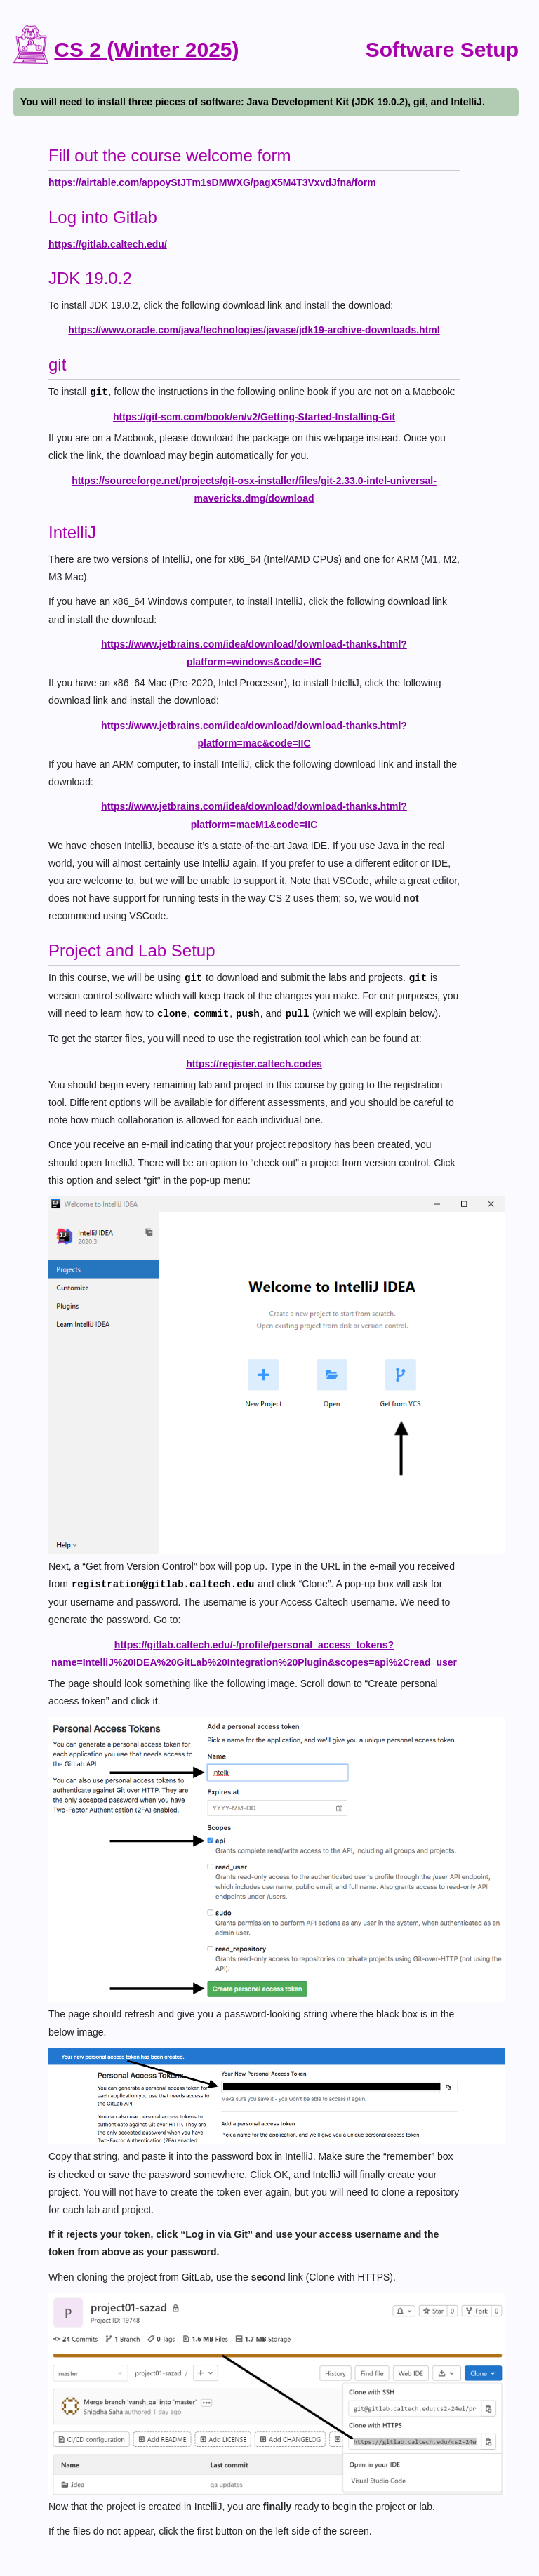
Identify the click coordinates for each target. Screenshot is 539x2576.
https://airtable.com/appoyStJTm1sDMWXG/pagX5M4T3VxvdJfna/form (212, 182)
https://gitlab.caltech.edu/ (107, 244)
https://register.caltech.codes (254, 1063)
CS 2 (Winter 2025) (146, 49)
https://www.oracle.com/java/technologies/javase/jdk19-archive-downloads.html (253, 329)
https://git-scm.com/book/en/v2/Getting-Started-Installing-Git (254, 416)
